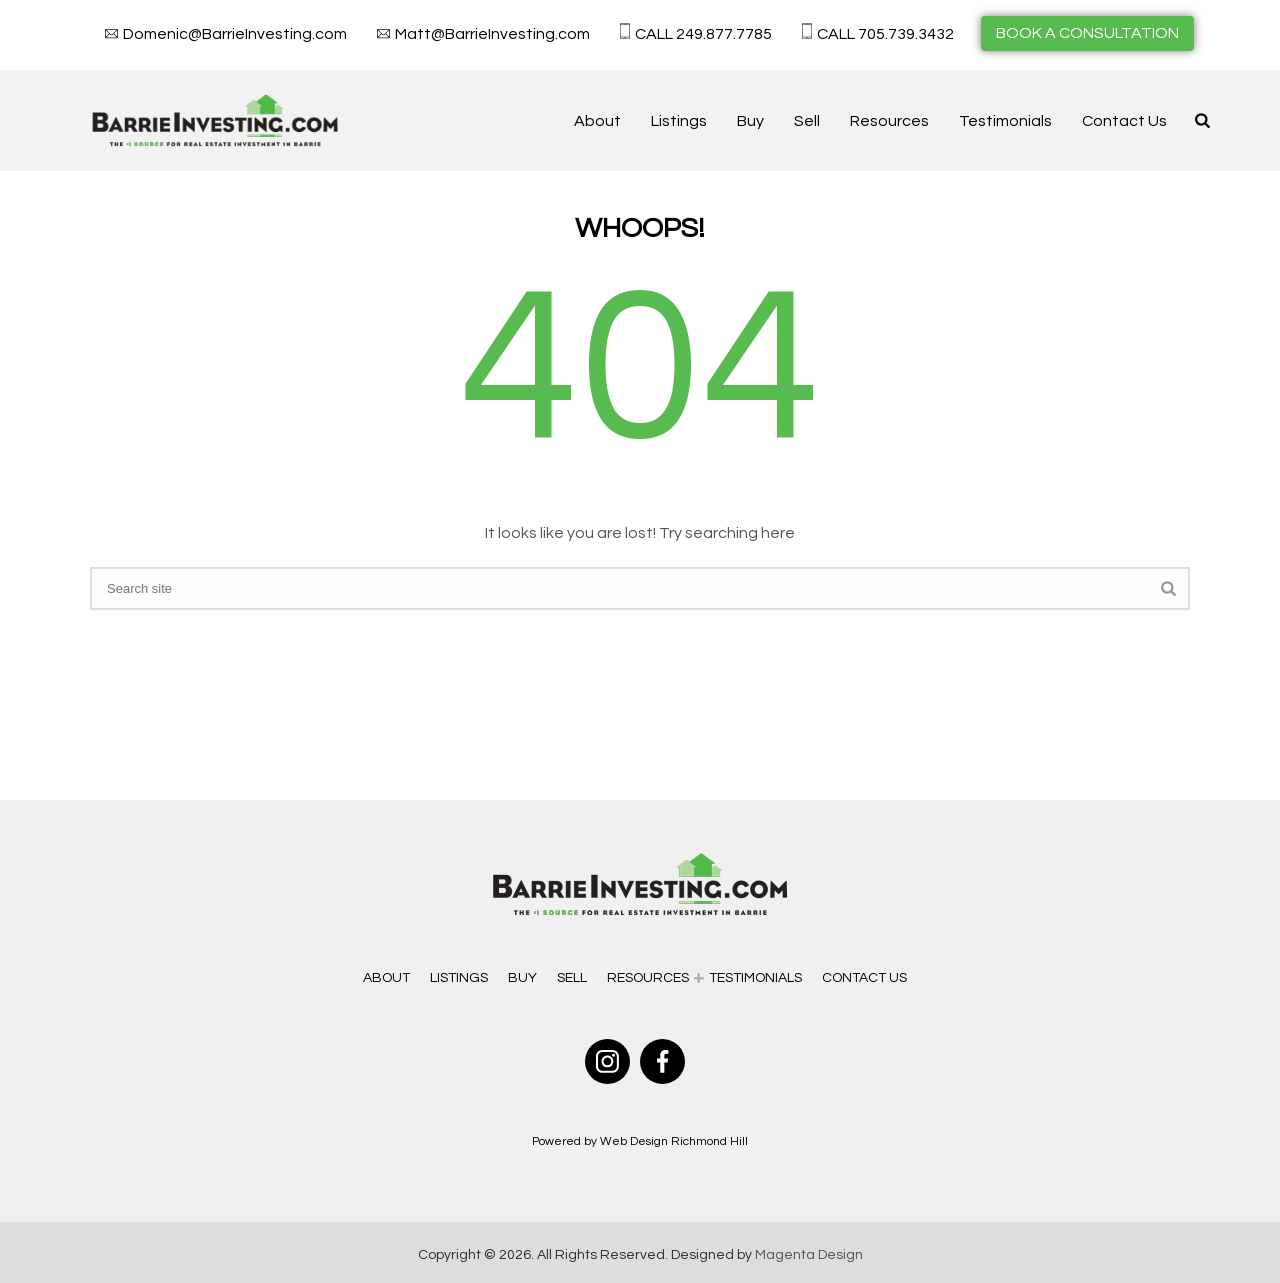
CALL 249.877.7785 (703, 34)
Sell (807, 121)
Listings (679, 121)
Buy (750, 121)
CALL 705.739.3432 (885, 34)
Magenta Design (809, 1255)
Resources (889, 121)
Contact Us (1124, 121)
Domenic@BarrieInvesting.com (235, 34)
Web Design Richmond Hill (674, 1141)
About (597, 121)
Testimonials (1005, 121)
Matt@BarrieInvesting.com (492, 34)
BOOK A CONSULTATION (1087, 33)
